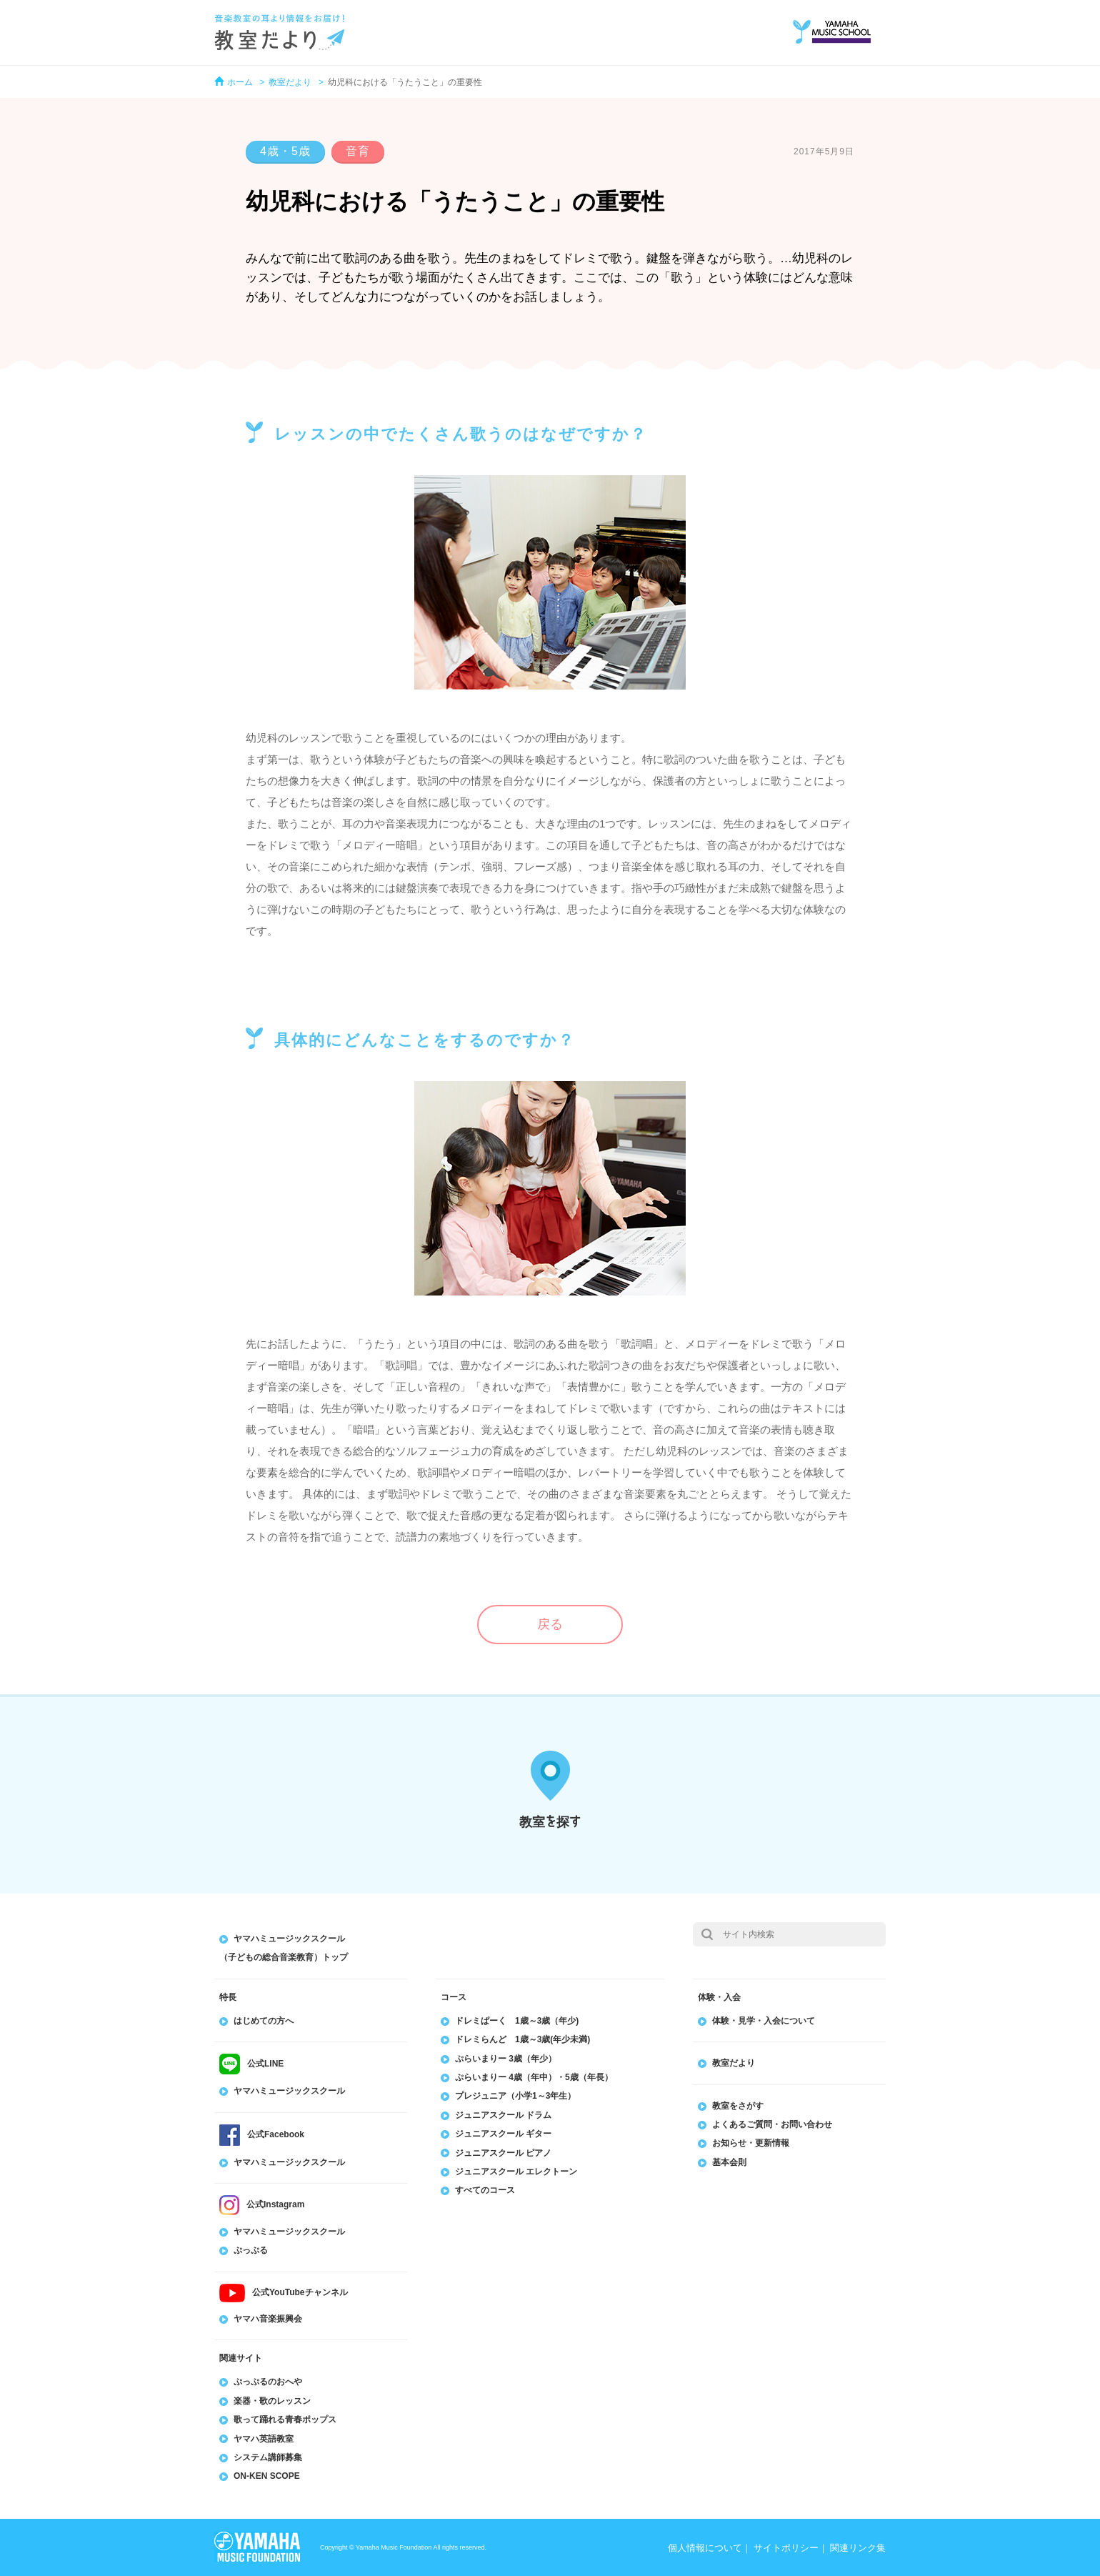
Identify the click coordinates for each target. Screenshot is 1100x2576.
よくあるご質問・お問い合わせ (772, 2124)
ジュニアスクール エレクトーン (516, 2172)
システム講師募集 (268, 2457)
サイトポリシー (786, 2547)
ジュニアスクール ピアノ (503, 2153)
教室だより (290, 82)
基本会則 (729, 2162)
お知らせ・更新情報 (750, 2143)
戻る (550, 1624)
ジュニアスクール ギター (503, 2134)
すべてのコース (485, 2190)
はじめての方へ (264, 2021)
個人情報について (705, 2547)
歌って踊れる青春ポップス (285, 2420)
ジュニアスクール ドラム (503, 2115)
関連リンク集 (858, 2547)
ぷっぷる (251, 2250)
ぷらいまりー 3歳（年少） (505, 2059)
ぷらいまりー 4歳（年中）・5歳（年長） (534, 2077)
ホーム (240, 82)
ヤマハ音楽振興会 (268, 2319)
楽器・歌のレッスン (272, 2401)
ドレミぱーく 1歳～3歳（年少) (517, 2021)
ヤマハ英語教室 (264, 2439)
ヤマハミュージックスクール (289, 2091)
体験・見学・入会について (763, 2021)
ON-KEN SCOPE (267, 2476)
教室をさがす (738, 2106)
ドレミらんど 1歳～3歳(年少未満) (522, 2039)
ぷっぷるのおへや (268, 2382)
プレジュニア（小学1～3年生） (515, 2096)
